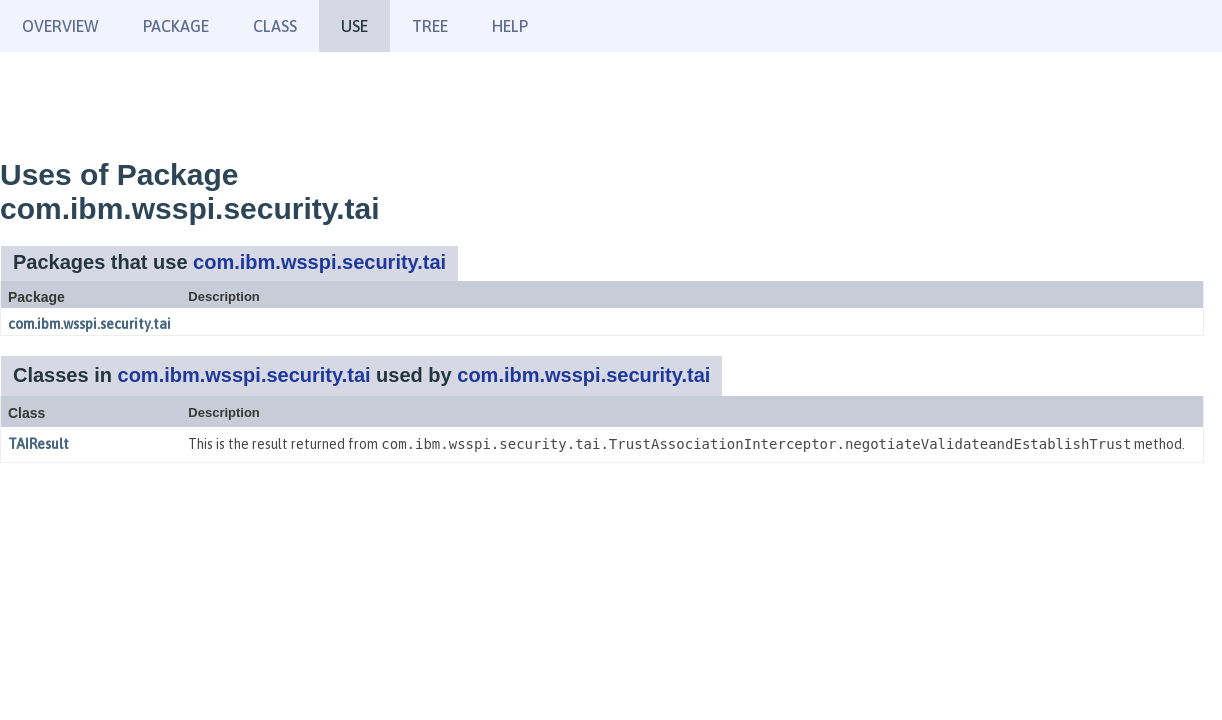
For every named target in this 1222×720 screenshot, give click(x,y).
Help (510, 26)
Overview (60, 26)
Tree (430, 26)
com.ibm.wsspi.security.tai (319, 262)
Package (176, 26)
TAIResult (38, 444)
